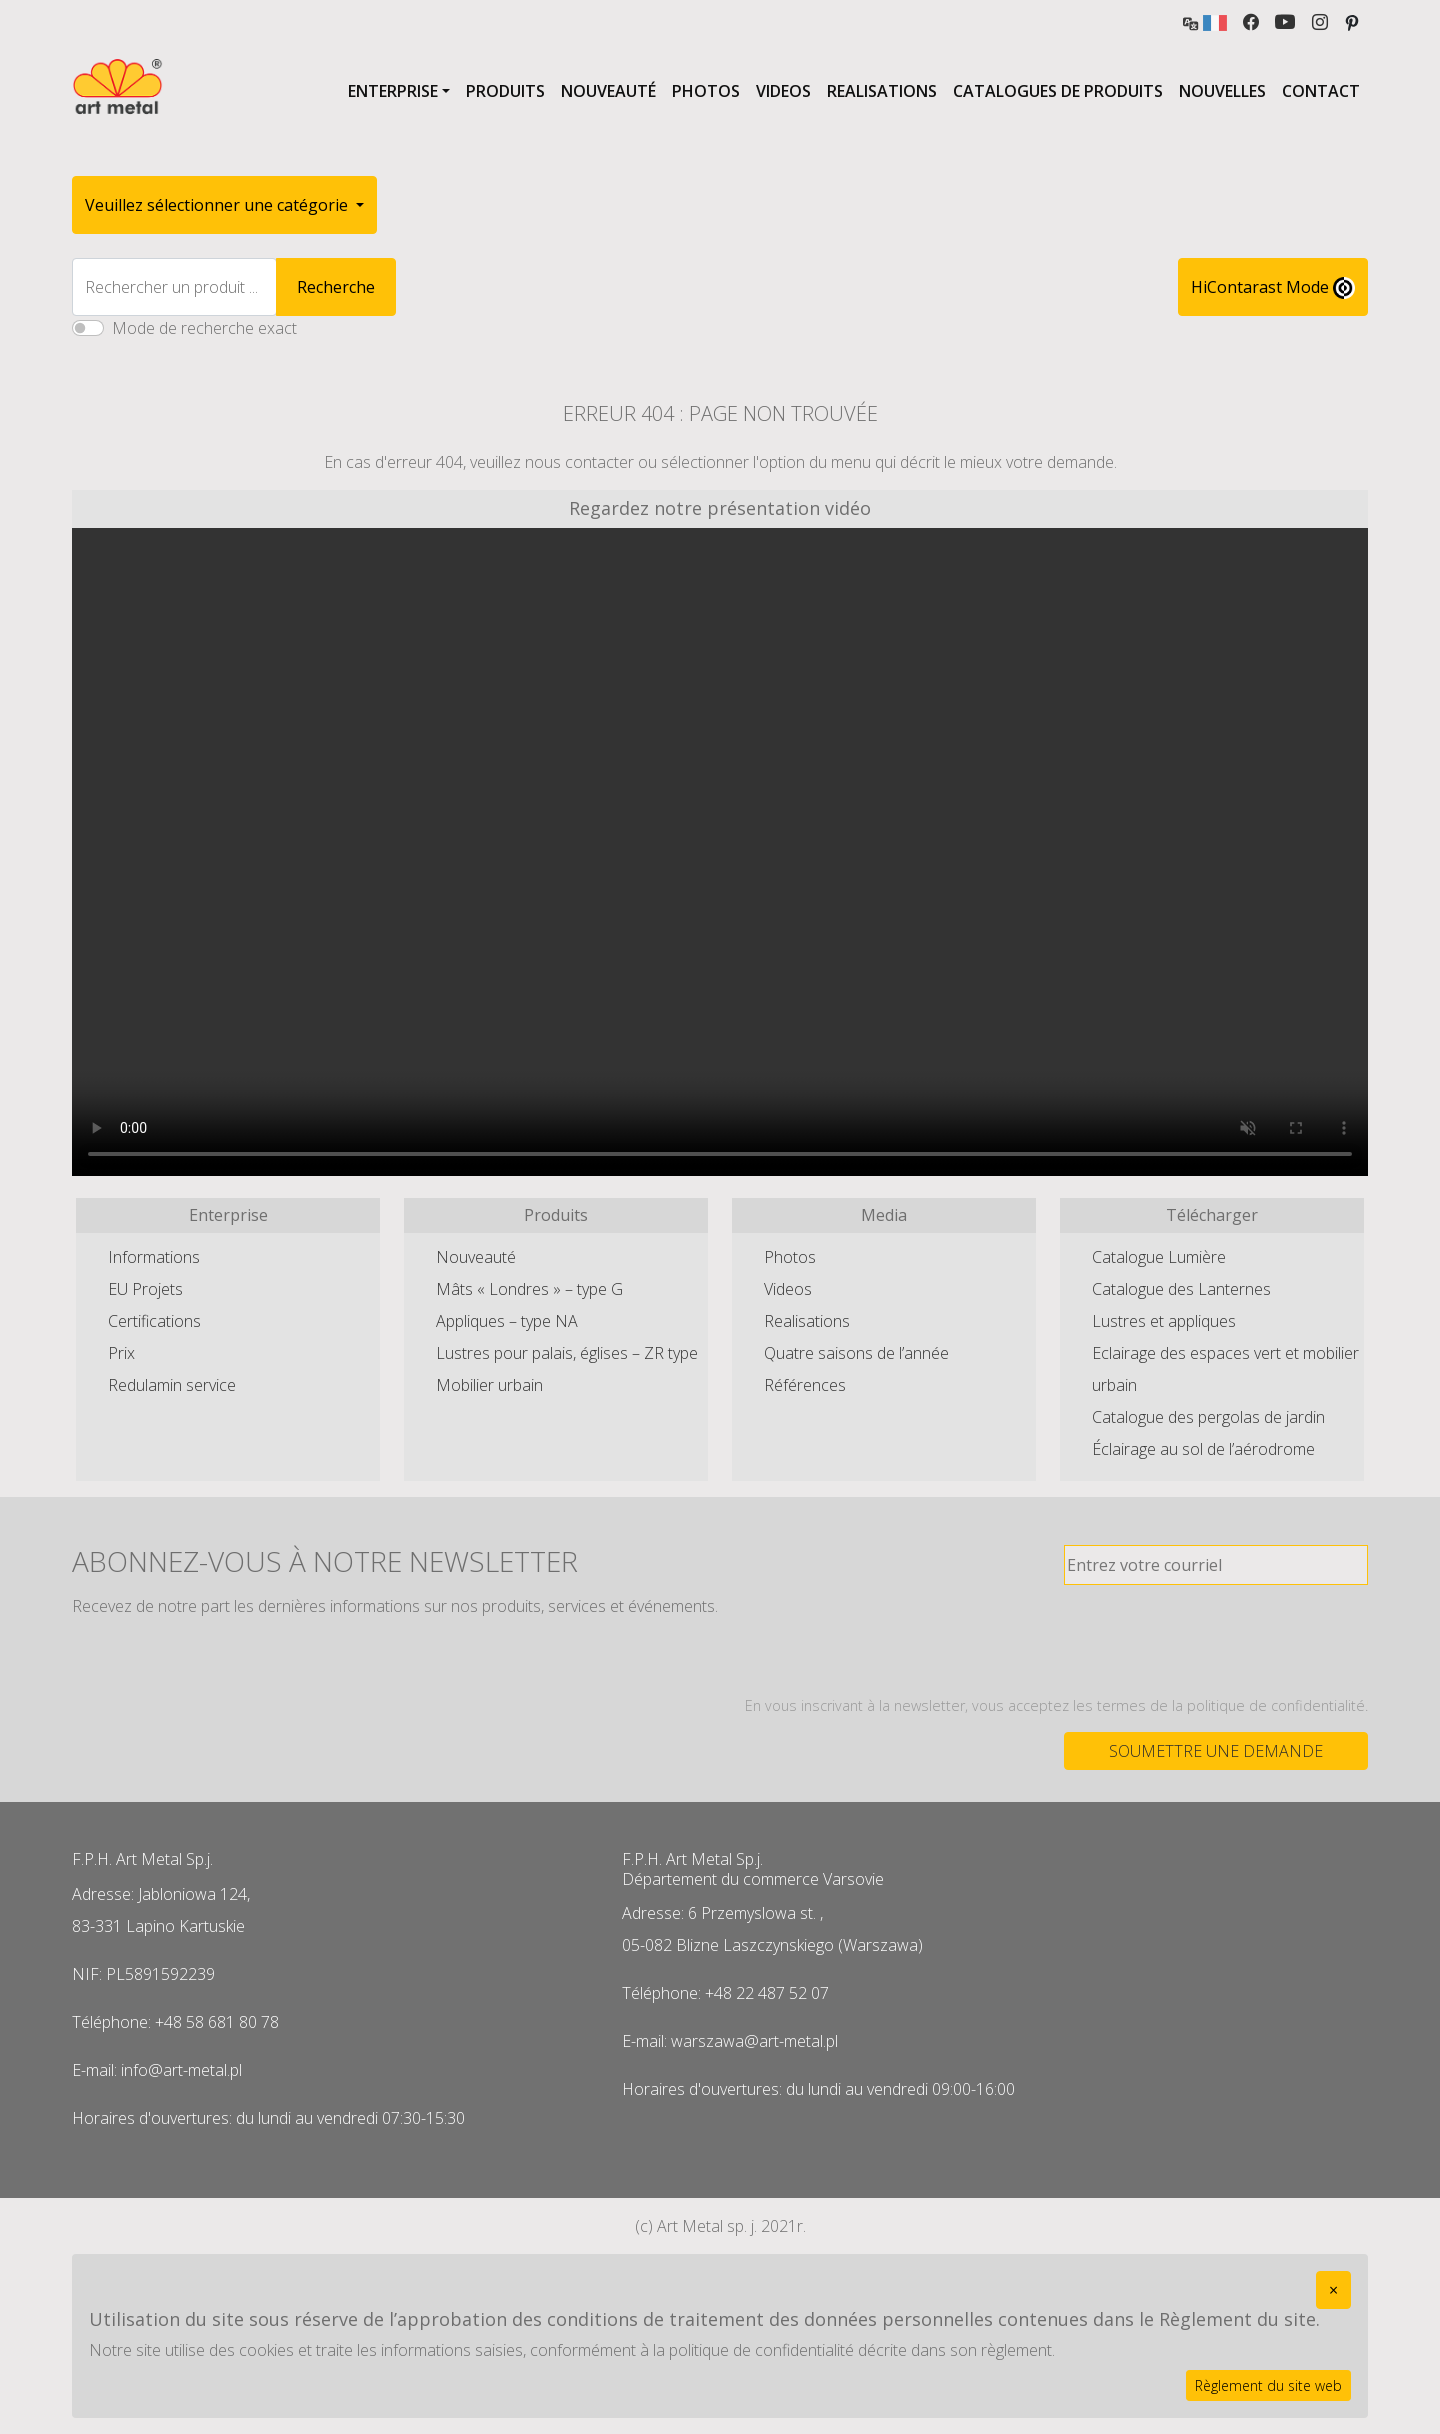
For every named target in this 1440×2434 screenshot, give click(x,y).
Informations (154, 1257)
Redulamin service (172, 1385)
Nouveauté (608, 91)
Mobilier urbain (489, 1385)
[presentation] (1216, 1640)
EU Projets (145, 1289)
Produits (505, 91)
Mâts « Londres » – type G (529, 1289)
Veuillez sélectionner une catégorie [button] (218, 205)
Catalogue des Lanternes (1181, 1289)
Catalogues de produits (1058, 91)
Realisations (882, 91)
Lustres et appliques (1164, 1321)
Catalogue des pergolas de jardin (1208, 1417)
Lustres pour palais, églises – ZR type (567, 1353)
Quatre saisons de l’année (856, 1353)
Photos (706, 91)
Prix (121, 1353)
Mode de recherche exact (204, 328)
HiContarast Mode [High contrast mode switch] (1273, 288)
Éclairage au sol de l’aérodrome (1203, 1449)
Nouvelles (1222, 91)
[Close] (1333, 2290)
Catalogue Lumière (1159, 1257)
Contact (1321, 91)
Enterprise (393, 91)
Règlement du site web (1268, 2385)
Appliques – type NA (507, 1321)
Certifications (154, 1321)
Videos (783, 91)
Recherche (336, 287)
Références (805, 1385)
